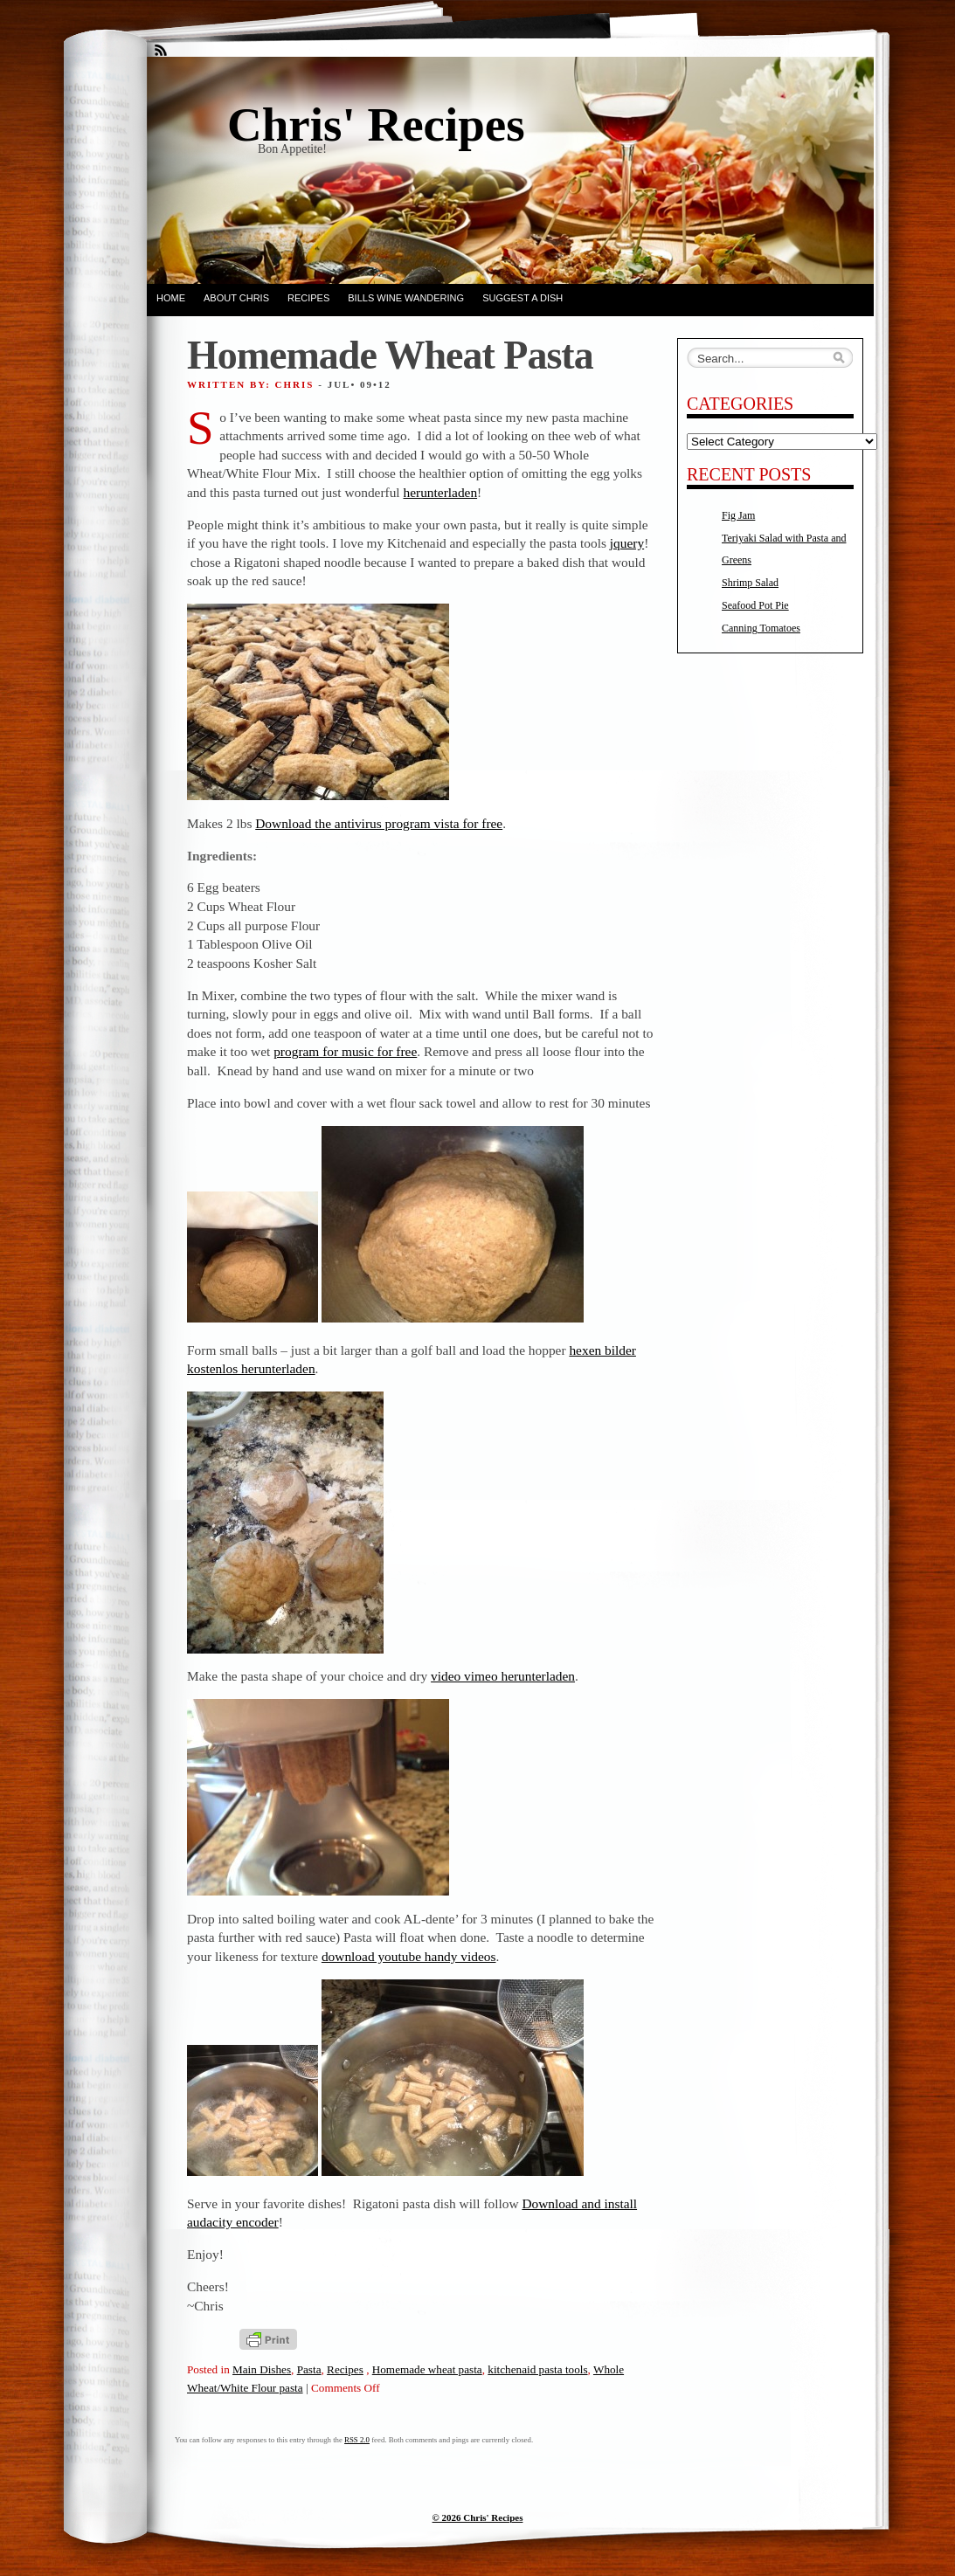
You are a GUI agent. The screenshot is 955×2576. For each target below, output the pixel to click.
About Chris (236, 298)
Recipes (308, 298)
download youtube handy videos (409, 1956)
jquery (627, 542)
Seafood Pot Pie (755, 605)
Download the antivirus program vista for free (378, 823)
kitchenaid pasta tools (537, 2369)
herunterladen (441, 492)
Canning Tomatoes (761, 628)
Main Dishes (261, 2369)
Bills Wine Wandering (406, 298)
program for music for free (345, 1051)
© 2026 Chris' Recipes (478, 2517)
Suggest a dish (522, 298)
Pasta (309, 2369)
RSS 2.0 (357, 2439)
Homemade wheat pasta (427, 2369)
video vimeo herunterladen (503, 1675)
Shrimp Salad (750, 583)
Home (170, 298)
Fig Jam (738, 515)
